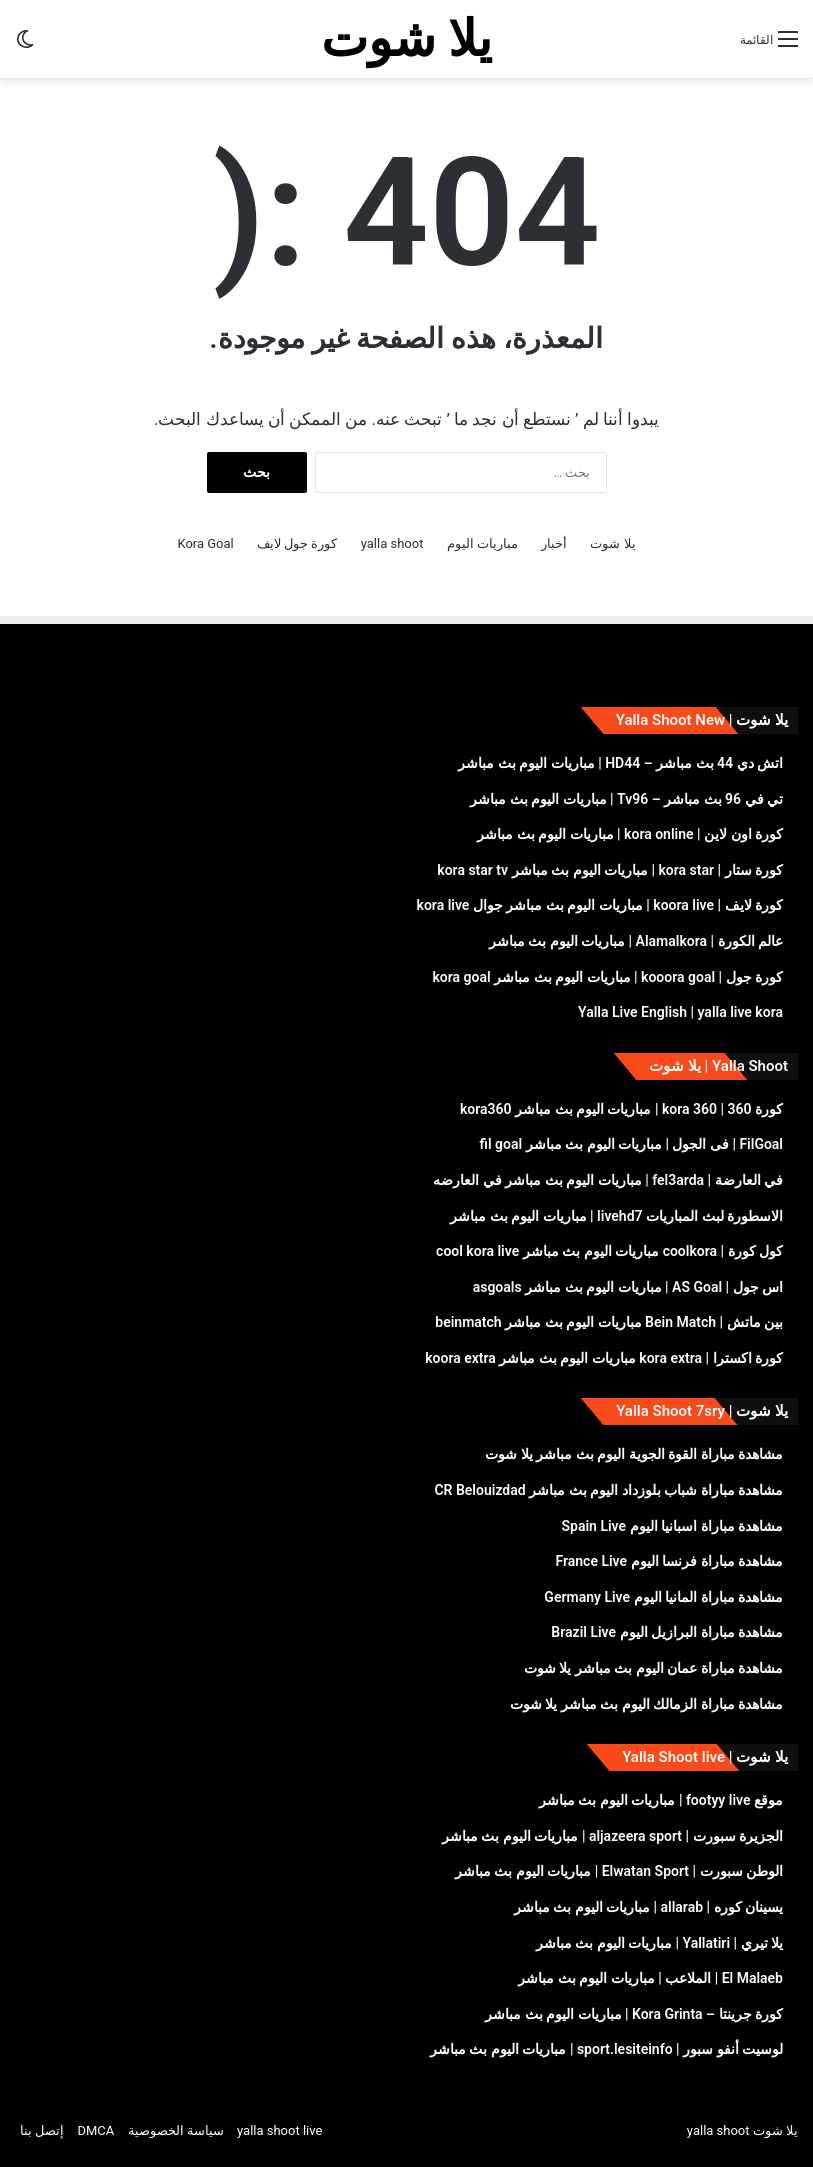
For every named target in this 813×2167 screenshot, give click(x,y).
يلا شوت (612, 543)
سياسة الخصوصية (176, 2130)
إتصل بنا (42, 2130)
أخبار (554, 543)
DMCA (95, 2130)
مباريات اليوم (482, 543)
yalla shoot (392, 543)
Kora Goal (205, 543)
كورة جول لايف (297, 543)
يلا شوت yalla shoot (742, 2130)
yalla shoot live (279, 2130)
